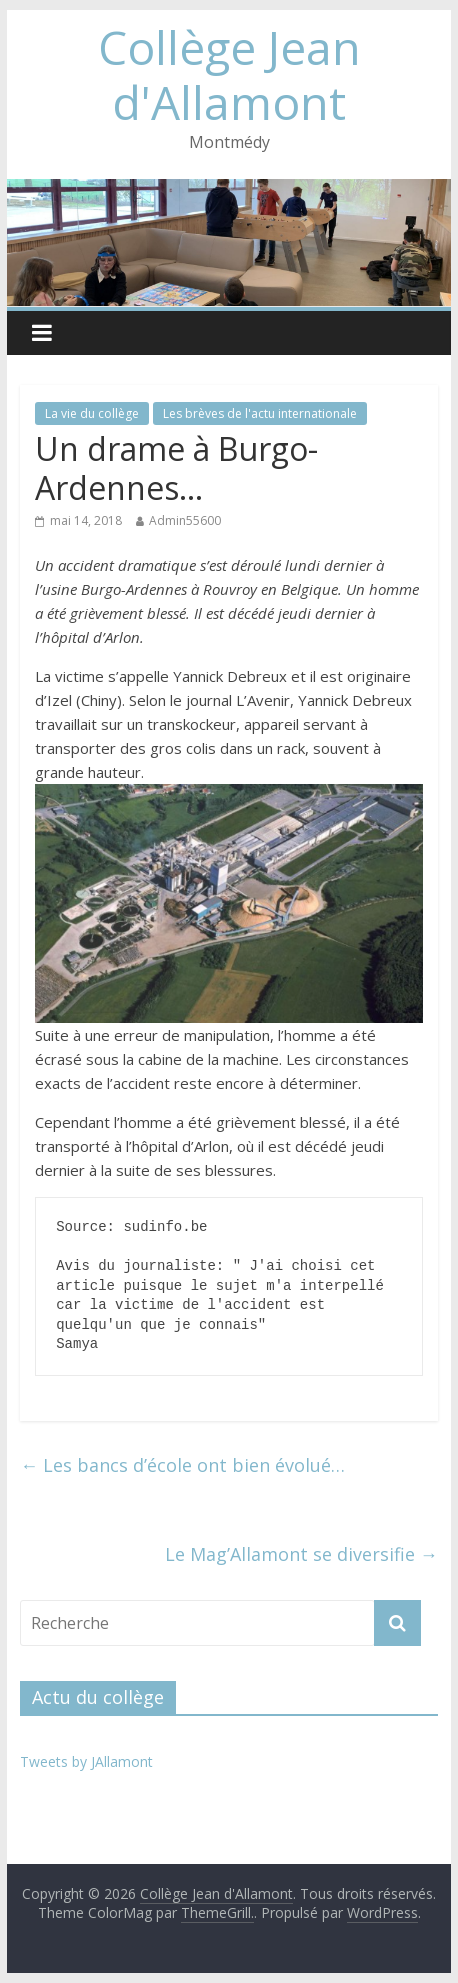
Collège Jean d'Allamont (229, 74)
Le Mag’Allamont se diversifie (301, 1554)
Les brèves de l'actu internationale (260, 413)
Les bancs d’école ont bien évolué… (182, 1465)
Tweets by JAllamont (86, 1761)
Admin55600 (185, 520)
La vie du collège (92, 413)
